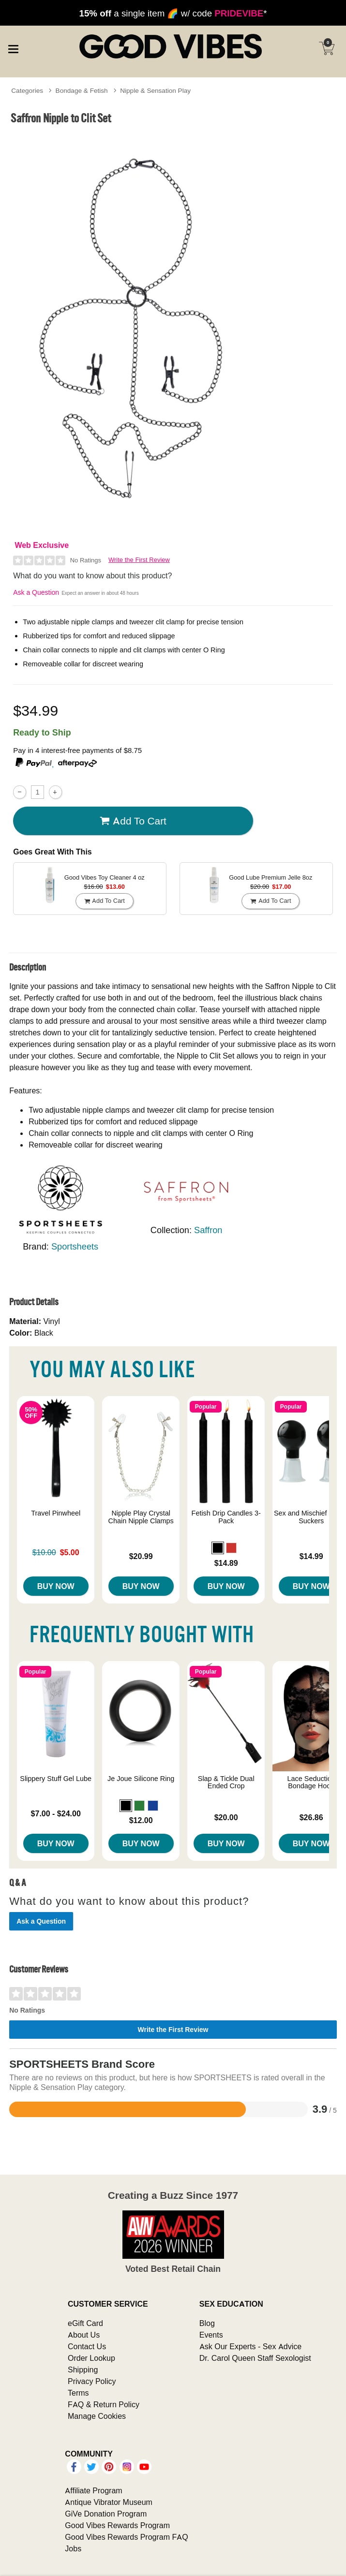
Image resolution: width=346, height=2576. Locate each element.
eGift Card (85, 2323)
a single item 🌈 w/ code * (173, 13)
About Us (84, 2335)
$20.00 (226, 1817)
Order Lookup (91, 2358)
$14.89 (226, 1563)
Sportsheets (74, 1246)
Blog (207, 2323)
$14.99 (311, 1556)
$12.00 (141, 1820)
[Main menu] (13, 47)
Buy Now (56, 1586)
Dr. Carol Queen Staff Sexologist (255, 2358)
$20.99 (141, 1556)
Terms (78, 2393)
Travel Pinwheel (55, 1513)
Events (211, 2335)
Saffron (208, 1230)
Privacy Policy (92, 2381)
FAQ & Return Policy (103, 2404)
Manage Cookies (97, 2416)
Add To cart (133, 820)
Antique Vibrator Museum (108, 2502)
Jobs (73, 2548)
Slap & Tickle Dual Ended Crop (226, 1782)
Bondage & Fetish (82, 90)
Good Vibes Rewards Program (117, 2525)
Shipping (83, 2369)
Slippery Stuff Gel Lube (55, 1778)
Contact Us (87, 2346)
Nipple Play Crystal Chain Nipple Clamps (141, 1517)
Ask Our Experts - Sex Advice (250, 2346)
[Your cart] (326, 48)
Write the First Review (139, 559)
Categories (27, 90)
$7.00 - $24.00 (56, 1813)
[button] (217, 1548)
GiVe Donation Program (106, 2513)
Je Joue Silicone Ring (140, 1778)
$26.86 (311, 1817)
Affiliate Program (93, 2490)
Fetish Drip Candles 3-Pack (226, 1517)
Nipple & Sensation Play (155, 90)
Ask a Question (36, 592)
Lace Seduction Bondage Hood (311, 1782)
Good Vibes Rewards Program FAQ (126, 2537)
